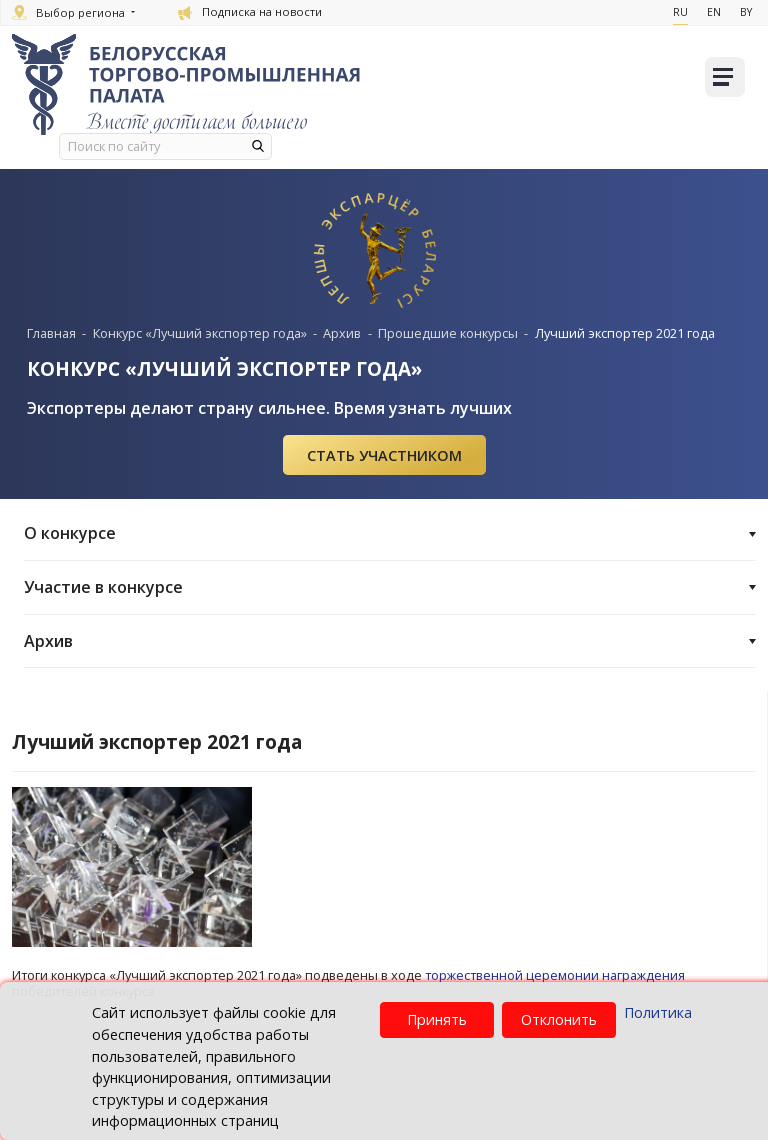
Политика (658, 1012)
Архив (390, 640)
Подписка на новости (250, 11)
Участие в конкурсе (390, 586)
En (714, 12)
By (746, 12)
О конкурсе (390, 532)
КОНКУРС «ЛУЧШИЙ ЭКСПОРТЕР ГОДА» (225, 368)
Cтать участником (384, 454)
